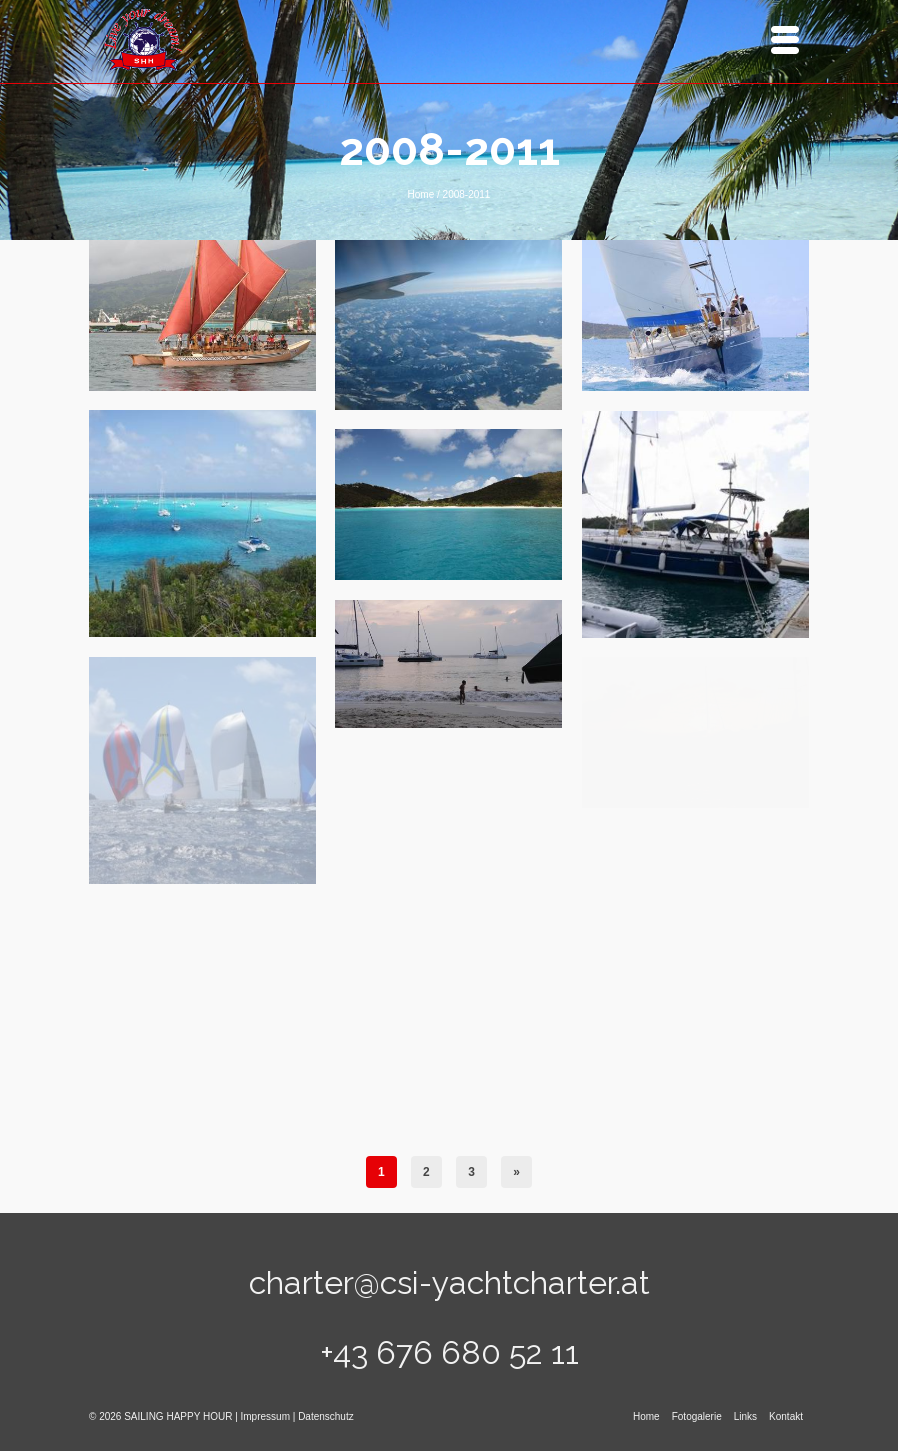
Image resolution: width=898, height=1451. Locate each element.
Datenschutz (326, 1416)
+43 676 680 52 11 (449, 1352)
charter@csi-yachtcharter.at (449, 1282)
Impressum (265, 1416)
